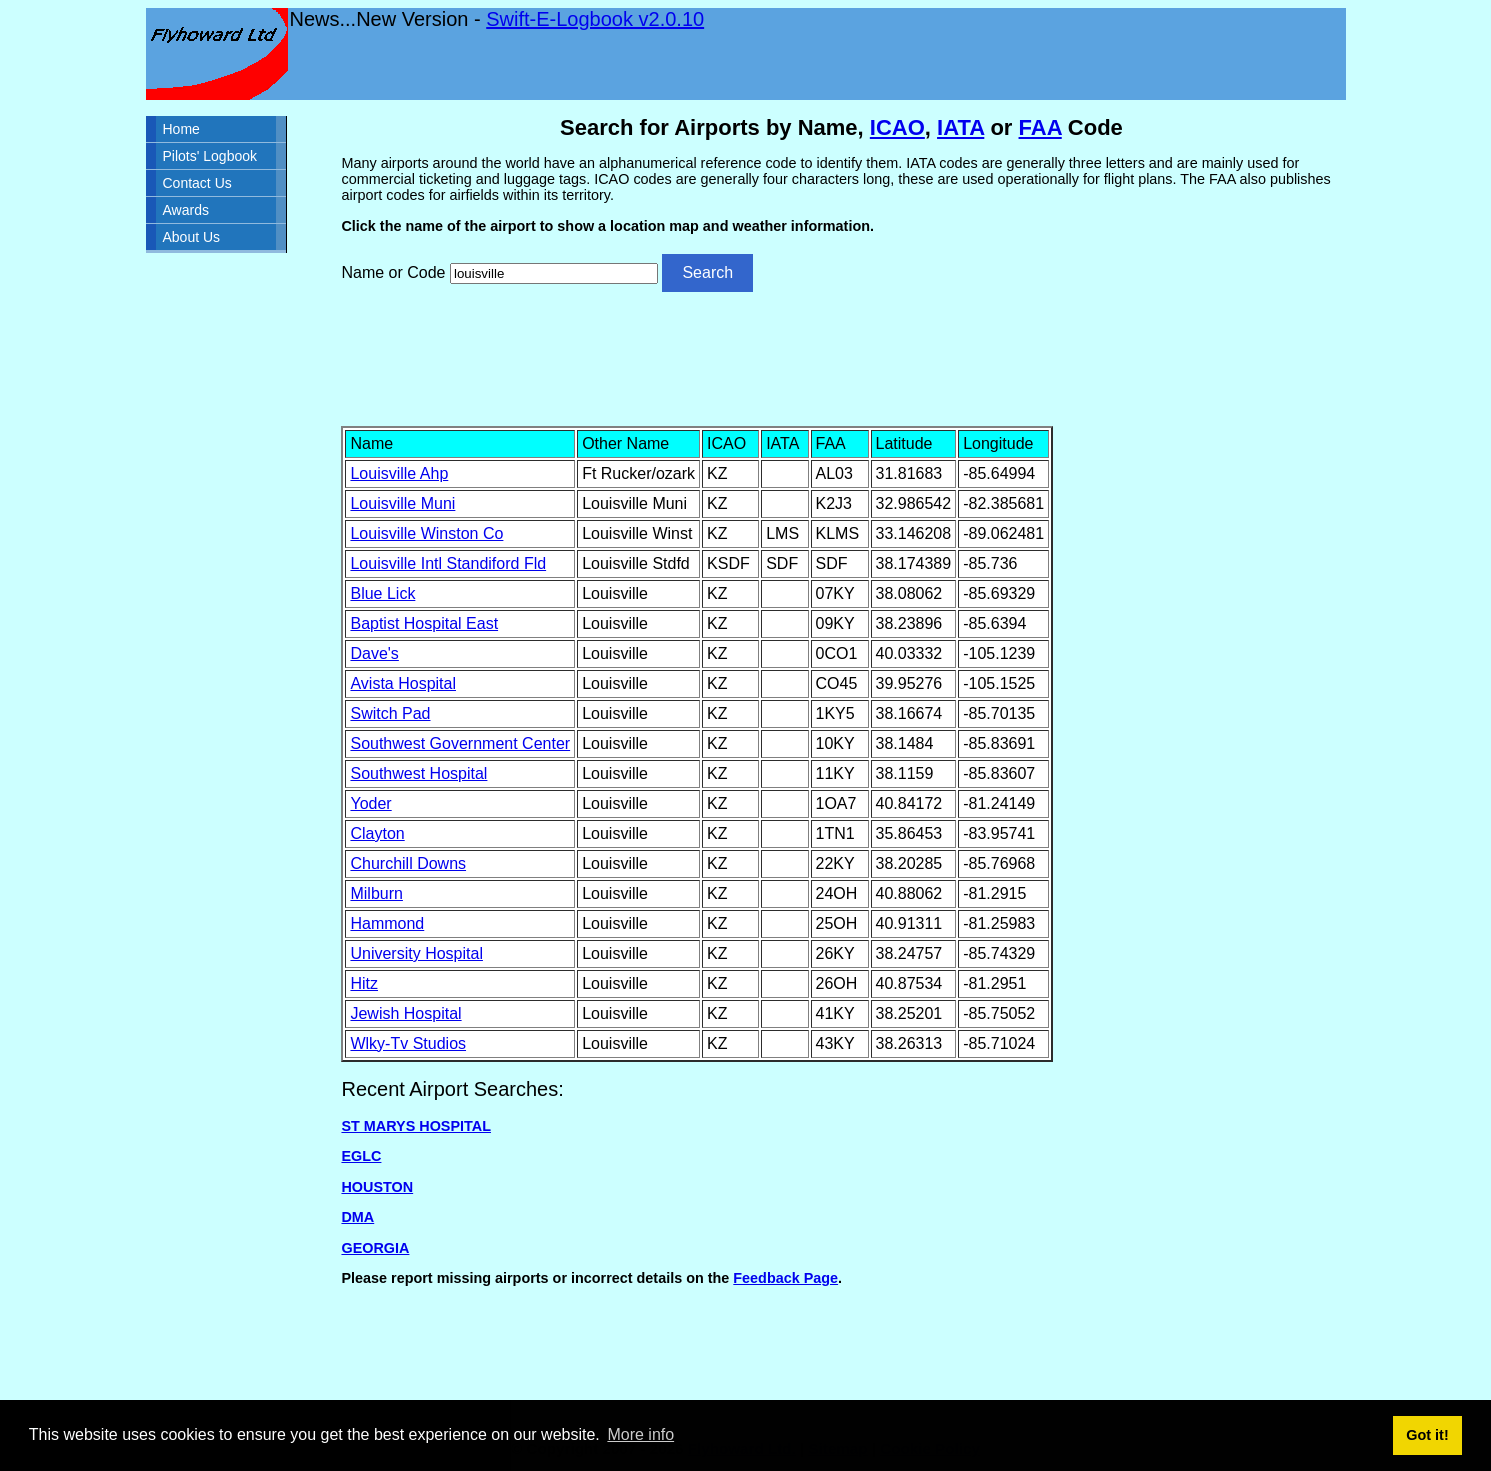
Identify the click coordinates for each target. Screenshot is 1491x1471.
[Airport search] (554, 273)
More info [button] (640, 1434)
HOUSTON (377, 1187)
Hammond (387, 923)
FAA (1040, 127)
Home (181, 129)
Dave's (374, 653)
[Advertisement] (841, 357)
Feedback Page (785, 1278)
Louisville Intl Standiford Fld (448, 563)
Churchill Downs (408, 863)
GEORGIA (375, 1248)
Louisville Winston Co (426, 533)
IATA (960, 127)
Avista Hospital (403, 683)
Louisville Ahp (399, 473)
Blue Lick (382, 593)
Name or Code (393, 272)
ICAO (897, 127)
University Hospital (416, 953)
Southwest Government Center (460, 743)
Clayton (377, 833)
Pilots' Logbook (210, 156)
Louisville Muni (402, 503)
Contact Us (197, 183)
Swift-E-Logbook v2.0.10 (595, 19)
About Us (192, 237)
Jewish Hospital (405, 1013)
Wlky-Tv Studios (408, 1043)
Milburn (376, 893)
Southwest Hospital (418, 773)
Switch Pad (390, 713)
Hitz (364, 983)
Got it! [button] (1427, 1435)
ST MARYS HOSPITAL (416, 1126)
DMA (357, 1217)
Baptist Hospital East (424, 623)
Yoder (370, 803)
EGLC (361, 1156)
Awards (186, 210)
